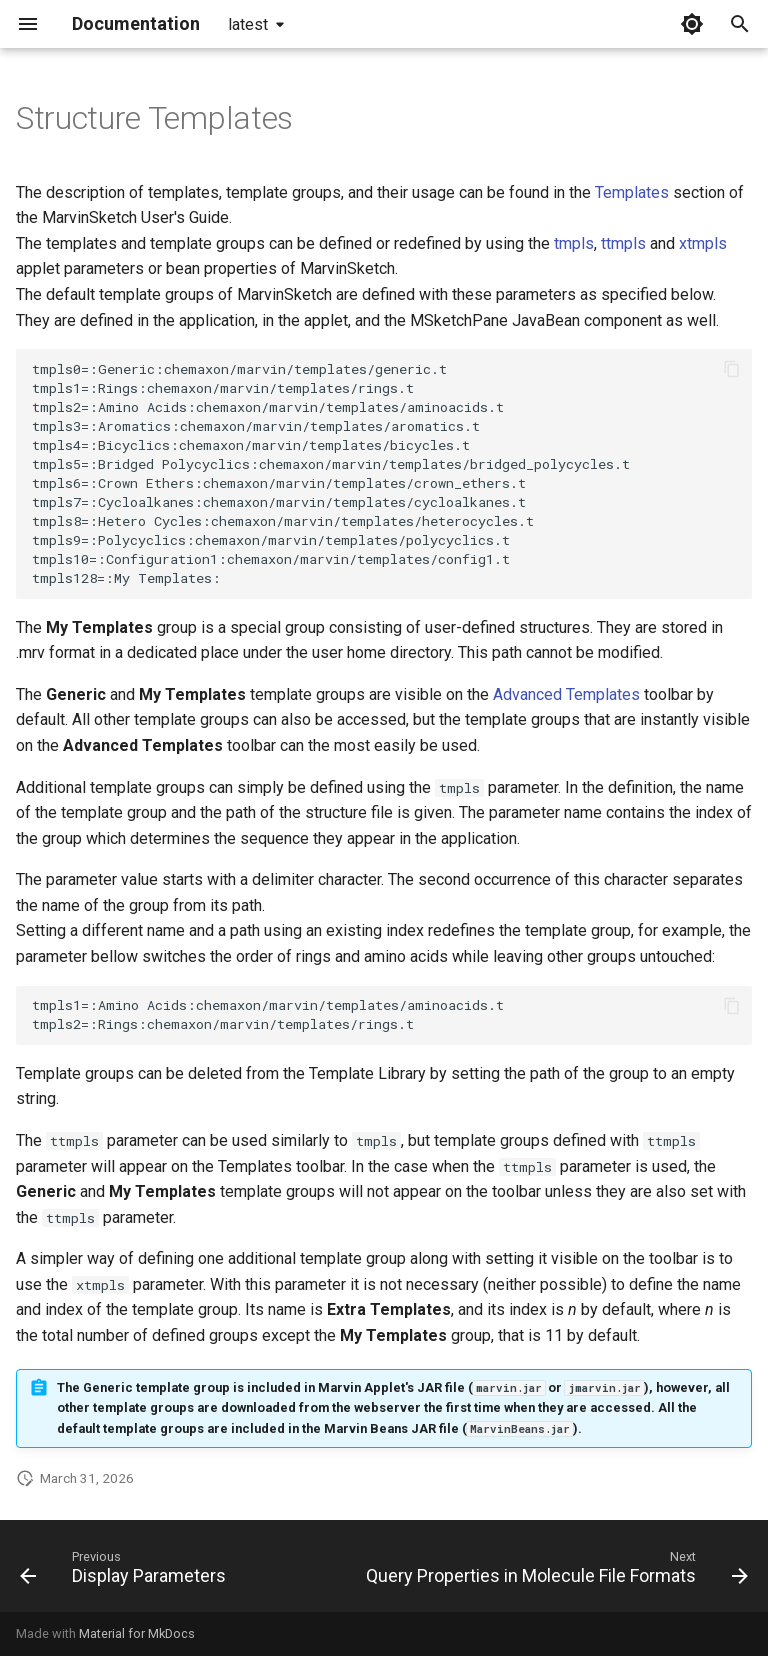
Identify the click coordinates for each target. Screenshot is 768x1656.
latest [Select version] (248, 24)
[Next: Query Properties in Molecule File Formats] (554, 1572)
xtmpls (703, 243)
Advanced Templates (566, 694)
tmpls (574, 243)
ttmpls (623, 243)
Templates (632, 192)
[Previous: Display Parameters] (125, 1572)
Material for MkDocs (137, 1633)
